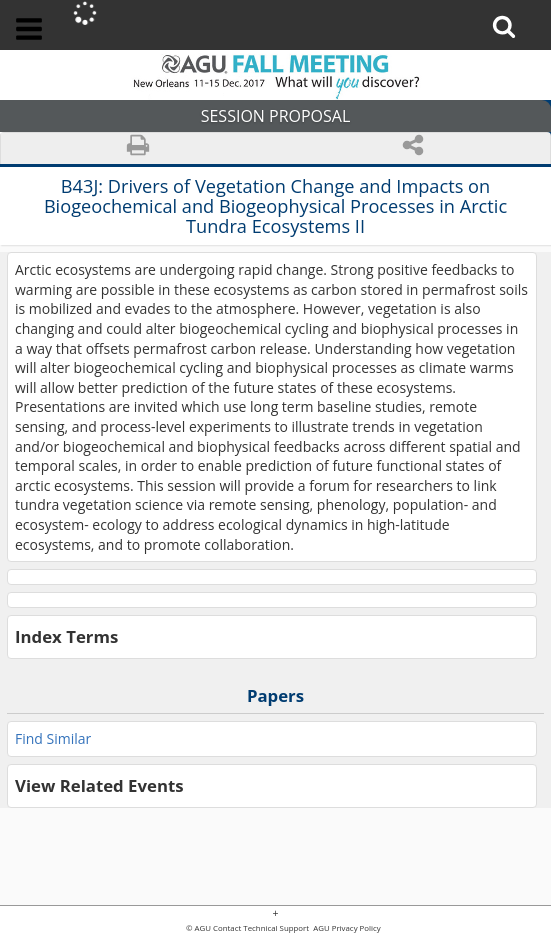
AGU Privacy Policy (346, 929)
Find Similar (53, 738)
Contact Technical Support (261, 929)
